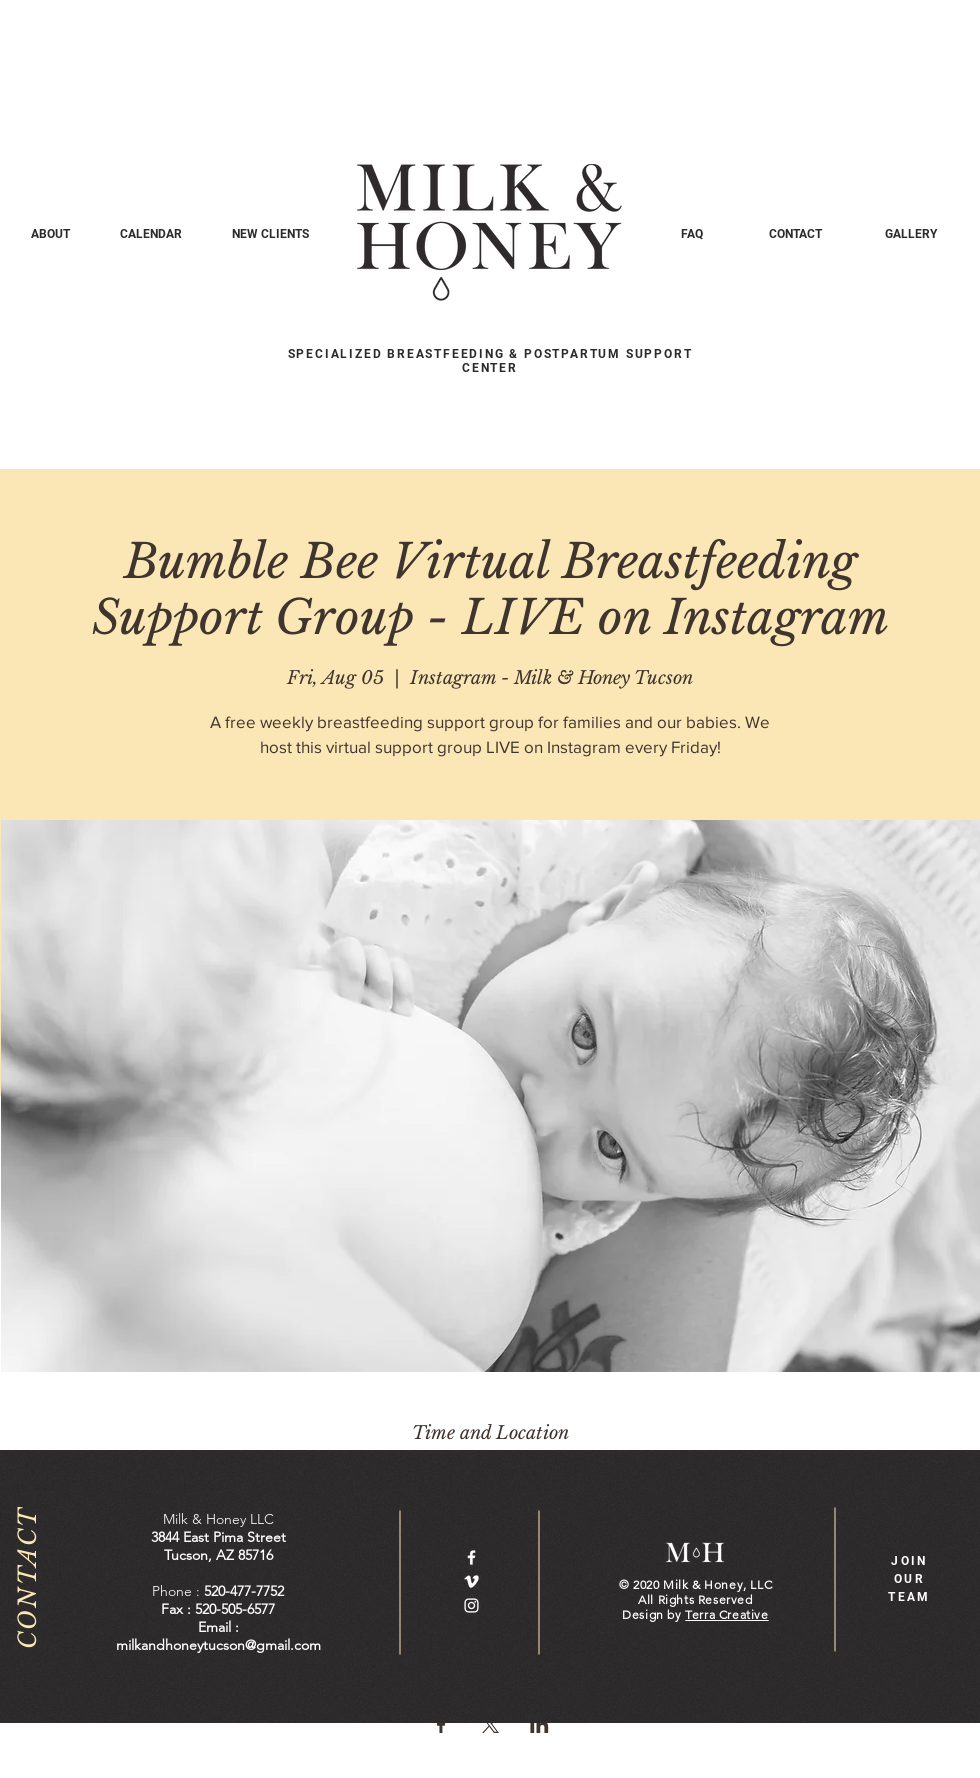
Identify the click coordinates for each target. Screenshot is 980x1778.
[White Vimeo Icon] (471, 1581)
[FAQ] (691, 234)
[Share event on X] (490, 1725)
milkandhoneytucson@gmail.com (218, 1645)
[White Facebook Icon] (471, 1557)
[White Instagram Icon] (471, 1605)
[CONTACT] (795, 234)
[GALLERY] (910, 234)
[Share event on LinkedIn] (539, 1725)
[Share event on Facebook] (441, 1725)
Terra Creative (726, 1614)
